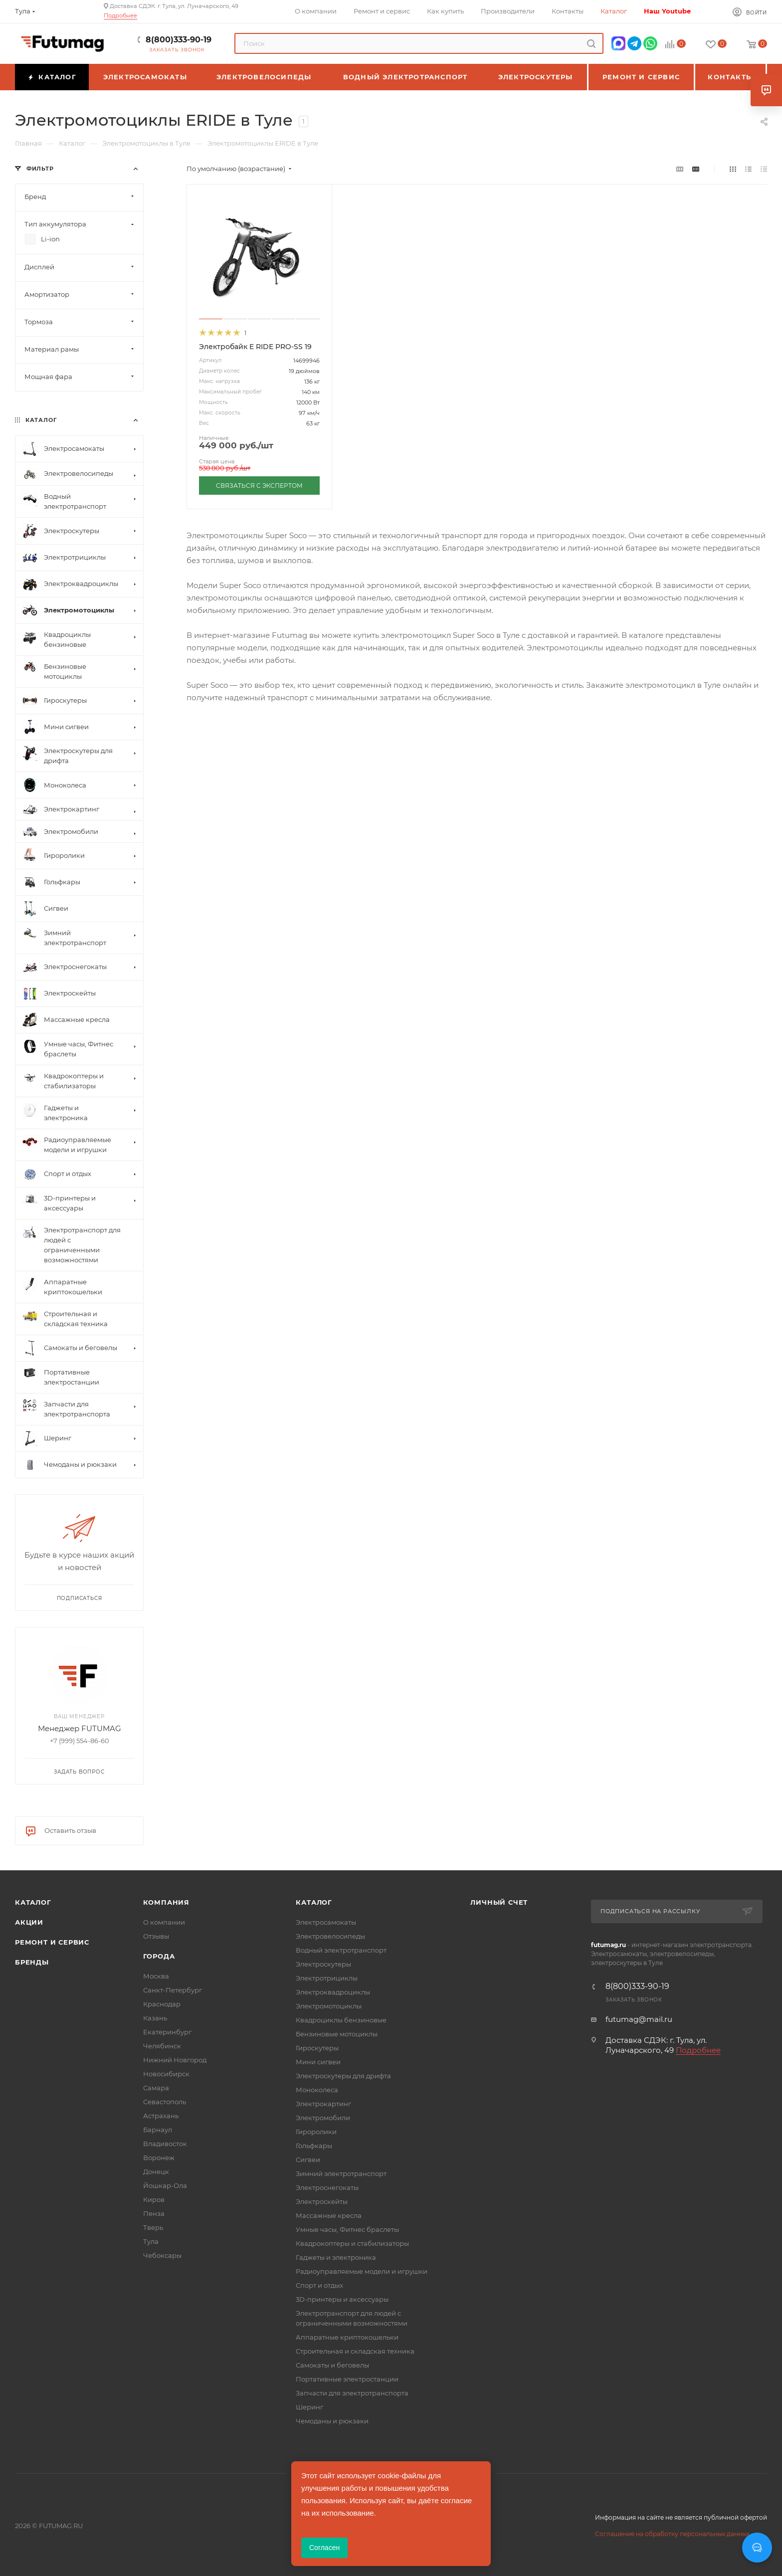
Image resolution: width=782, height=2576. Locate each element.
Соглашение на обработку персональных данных (672, 2534)
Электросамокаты (326, 1922)
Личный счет (499, 1902)
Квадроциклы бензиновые (341, 2020)
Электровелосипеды (330, 1936)
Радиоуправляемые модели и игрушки (361, 2271)
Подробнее (120, 15)
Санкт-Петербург (172, 1990)
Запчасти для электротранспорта (352, 2393)
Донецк (156, 2172)
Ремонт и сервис (52, 1942)
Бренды (32, 1962)
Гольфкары (314, 2146)
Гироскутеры (317, 2048)
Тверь (153, 2227)
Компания (166, 1902)
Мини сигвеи (318, 2062)
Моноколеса (317, 2090)
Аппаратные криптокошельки (347, 2337)
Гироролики (316, 2132)
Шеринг (309, 2407)
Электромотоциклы (329, 2006)
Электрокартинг (323, 2104)
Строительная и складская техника (355, 2351)
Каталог (33, 1902)
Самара (156, 2088)
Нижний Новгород (174, 2060)
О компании (164, 1922)
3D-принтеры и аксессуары (342, 2299)
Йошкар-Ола (165, 2185)
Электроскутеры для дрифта (343, 2076)
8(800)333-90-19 (178, 39)
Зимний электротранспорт (341, 2174)
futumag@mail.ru (638, 2019)
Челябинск (162, 2046)
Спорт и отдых (319, 2285)
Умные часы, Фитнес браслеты (347, 2229)
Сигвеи (308, 2160)
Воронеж (159, 2158)
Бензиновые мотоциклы (337, 2034)
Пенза (154, 2213)
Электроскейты (322, 2201)
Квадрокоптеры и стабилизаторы (352, 2243)
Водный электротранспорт (341, 1950)
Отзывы (156, 1936)
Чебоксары (162, 2255)
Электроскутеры (323, 1964)
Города (159, 1956)
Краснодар (162, 2004)
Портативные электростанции (347, 2379)
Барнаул (157, 2130)
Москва (156, 1976)
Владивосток (165, 2144)
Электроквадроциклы (333, 1992)
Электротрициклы (327, 1978)
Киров (154, 2199)
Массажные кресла (329, 2215)
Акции (29, 1922)
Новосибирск (166, 2074)
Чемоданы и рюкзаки (332, 2421)
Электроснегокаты (327, 2187)
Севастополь (164, 2102)
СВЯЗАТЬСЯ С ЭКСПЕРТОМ (259, 485)
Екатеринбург (167, 2032)
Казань (155, 2018)
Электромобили (323, 2118)
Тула (151, 2241)
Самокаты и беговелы (332, 2365)
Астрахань (161, 2116)
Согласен (324, 2548)
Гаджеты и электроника (336, 2257)
